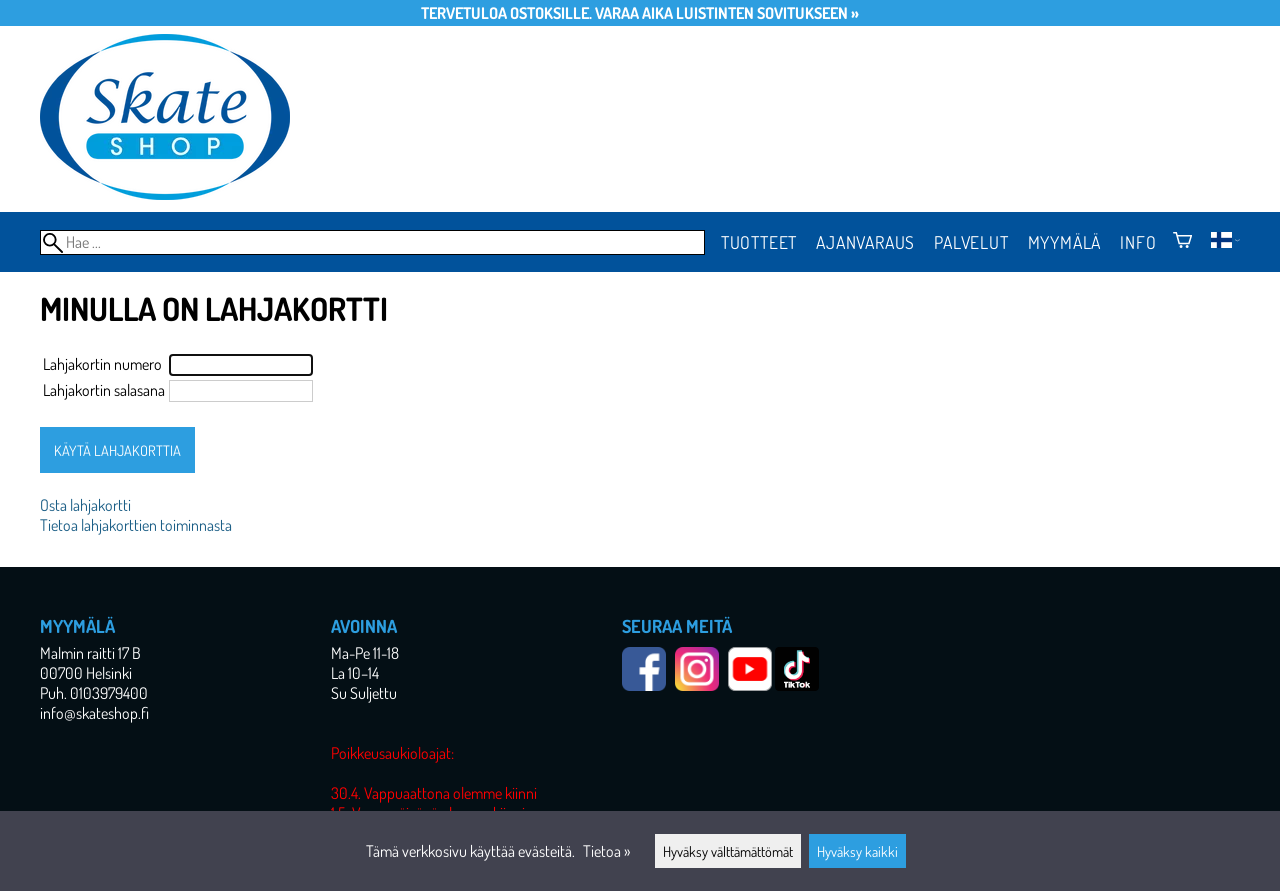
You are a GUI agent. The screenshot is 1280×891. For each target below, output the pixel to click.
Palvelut (971, 242)
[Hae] (372, 242)
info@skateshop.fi (94, 713)
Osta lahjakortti (85, 505)
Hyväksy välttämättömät (728, 851)
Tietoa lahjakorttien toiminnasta (136, 525)
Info (1138, 242)
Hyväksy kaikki (857, 851)
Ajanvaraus (865, 242)
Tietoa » (606, 851)
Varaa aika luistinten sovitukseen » (727, 13)
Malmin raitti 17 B (90, 653)
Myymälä (1065, 242)
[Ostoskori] (1182, 242)
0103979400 (109, 693)
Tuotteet (759, 242)
